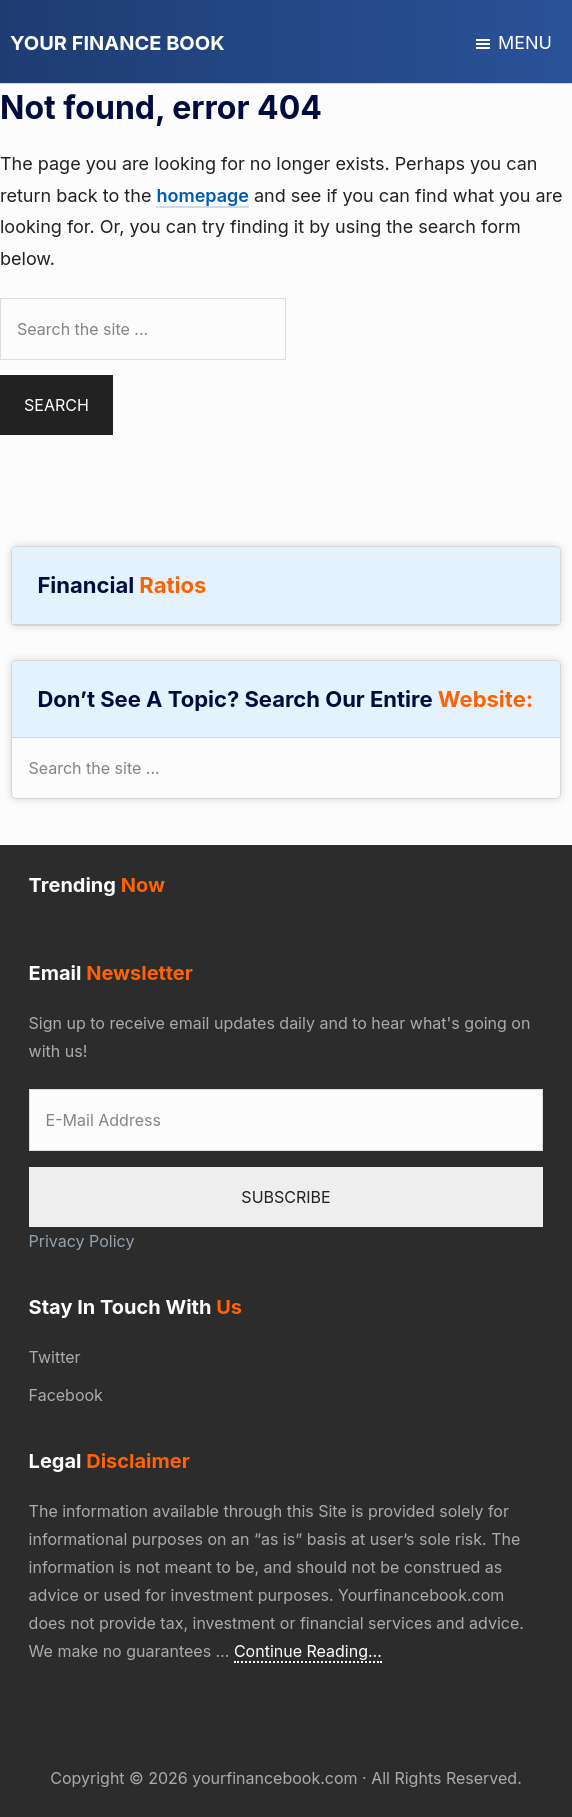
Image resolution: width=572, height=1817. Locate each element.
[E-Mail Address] (286, 1120)
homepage (202, 195)
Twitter (55, 1357)
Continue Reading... (308, 1652)
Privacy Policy (82, 1241)
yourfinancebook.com (274, 1778)
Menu (525, 43)
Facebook (66, 1395)
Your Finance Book (117, 43)
